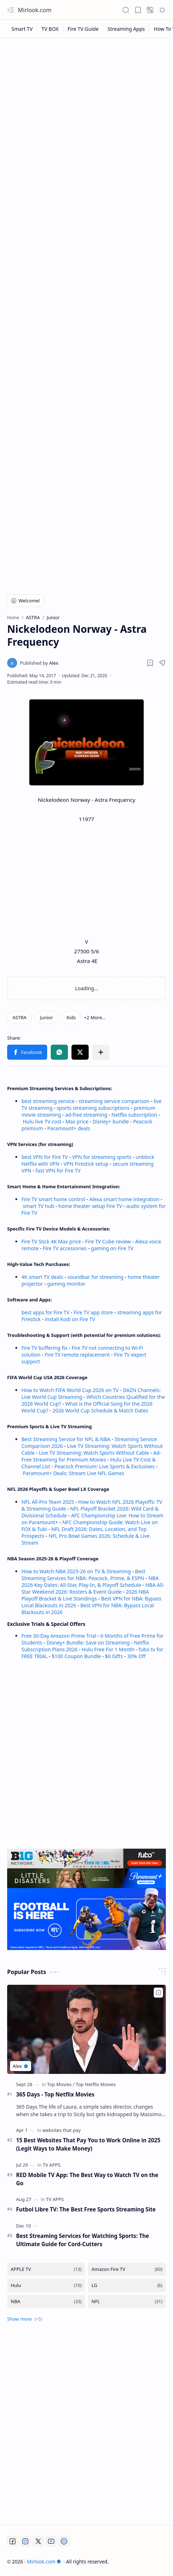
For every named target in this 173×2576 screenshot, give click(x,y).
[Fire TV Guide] (83, 29)
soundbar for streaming (96, 1276)
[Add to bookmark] (158, 1993)
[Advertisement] (86, 132)
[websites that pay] (62, 2130)
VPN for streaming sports (102, 1157)
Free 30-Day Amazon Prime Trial (58, 1635)
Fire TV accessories (65, 1248)
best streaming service (47, 1101)
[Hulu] (46, 2285)
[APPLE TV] (46, 2269)
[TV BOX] (50, 29)
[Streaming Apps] (126, 29)
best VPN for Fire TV (44, 1157)
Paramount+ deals (68, 1128)
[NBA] (46, 2301)
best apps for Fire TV (46, 1312)
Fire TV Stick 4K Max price (51, 1241)
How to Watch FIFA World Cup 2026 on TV (70, 1390)
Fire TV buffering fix (45, 1347)
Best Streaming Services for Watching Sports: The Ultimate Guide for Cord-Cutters (82, 2240)
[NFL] (127, 2301)
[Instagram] (25, 2541)
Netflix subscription (134, 1114)
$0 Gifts (114, 1656)
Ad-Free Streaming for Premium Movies (91, 1456)
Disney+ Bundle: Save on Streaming (87, 1642)
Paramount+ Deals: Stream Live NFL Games (73, 1473)
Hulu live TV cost (42, 1121)
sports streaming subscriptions (93, 1107)
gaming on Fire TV (112, 1248)
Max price (76, 1121)
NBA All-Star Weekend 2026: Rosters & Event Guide (92, 1588)
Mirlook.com (34, 10)
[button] (10, 10)
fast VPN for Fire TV (57, 1170)
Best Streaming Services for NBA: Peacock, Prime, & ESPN (83, 1574)
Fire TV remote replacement (77, 1354)
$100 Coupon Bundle (76, 1656)
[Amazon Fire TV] (127, 2269)
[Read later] (150, 663)
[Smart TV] (22, 29)
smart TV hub (38, 1206)
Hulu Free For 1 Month (108, 1649)
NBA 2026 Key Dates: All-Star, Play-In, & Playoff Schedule (90, 1581)
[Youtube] (51, 2541)
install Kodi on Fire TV (69, 1319)
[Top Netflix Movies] (96, 2084)
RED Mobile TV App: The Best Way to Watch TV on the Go (87, 2179)
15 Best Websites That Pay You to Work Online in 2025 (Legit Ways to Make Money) (88, 2144)
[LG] (127, 2285)
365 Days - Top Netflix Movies (55, 2094)
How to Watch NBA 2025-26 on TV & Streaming (76, 1571)
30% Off (136, 1656)
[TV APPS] (51, 2165)
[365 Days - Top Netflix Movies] (86, 2029)
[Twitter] (38, 2541)
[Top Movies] (61, 2084)
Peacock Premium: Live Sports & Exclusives (104, 1466)
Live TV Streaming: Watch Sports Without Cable (94, 1452)
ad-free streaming (86, 1114)
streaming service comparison (114, 1101)
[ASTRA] (19, 1017)
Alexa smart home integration (124, 1199)
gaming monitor (66, 1283)
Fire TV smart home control (53, 1199)
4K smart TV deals (42, 1276)
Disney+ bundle (111, 1121)
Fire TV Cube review (108, 1241)
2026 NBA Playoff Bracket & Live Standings (85, 1595)
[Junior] (46, 1017)
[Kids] (71, 1017)
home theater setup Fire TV (90, 1206)
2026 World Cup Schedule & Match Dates (100, 1410)
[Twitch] (64, 2541)
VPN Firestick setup (86, 1163)
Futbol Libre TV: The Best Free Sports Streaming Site (86, 2209)
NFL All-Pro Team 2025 (47, 1501)
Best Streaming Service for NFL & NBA (65, 1439)
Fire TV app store (93, 1312)
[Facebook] (12, 2541)
